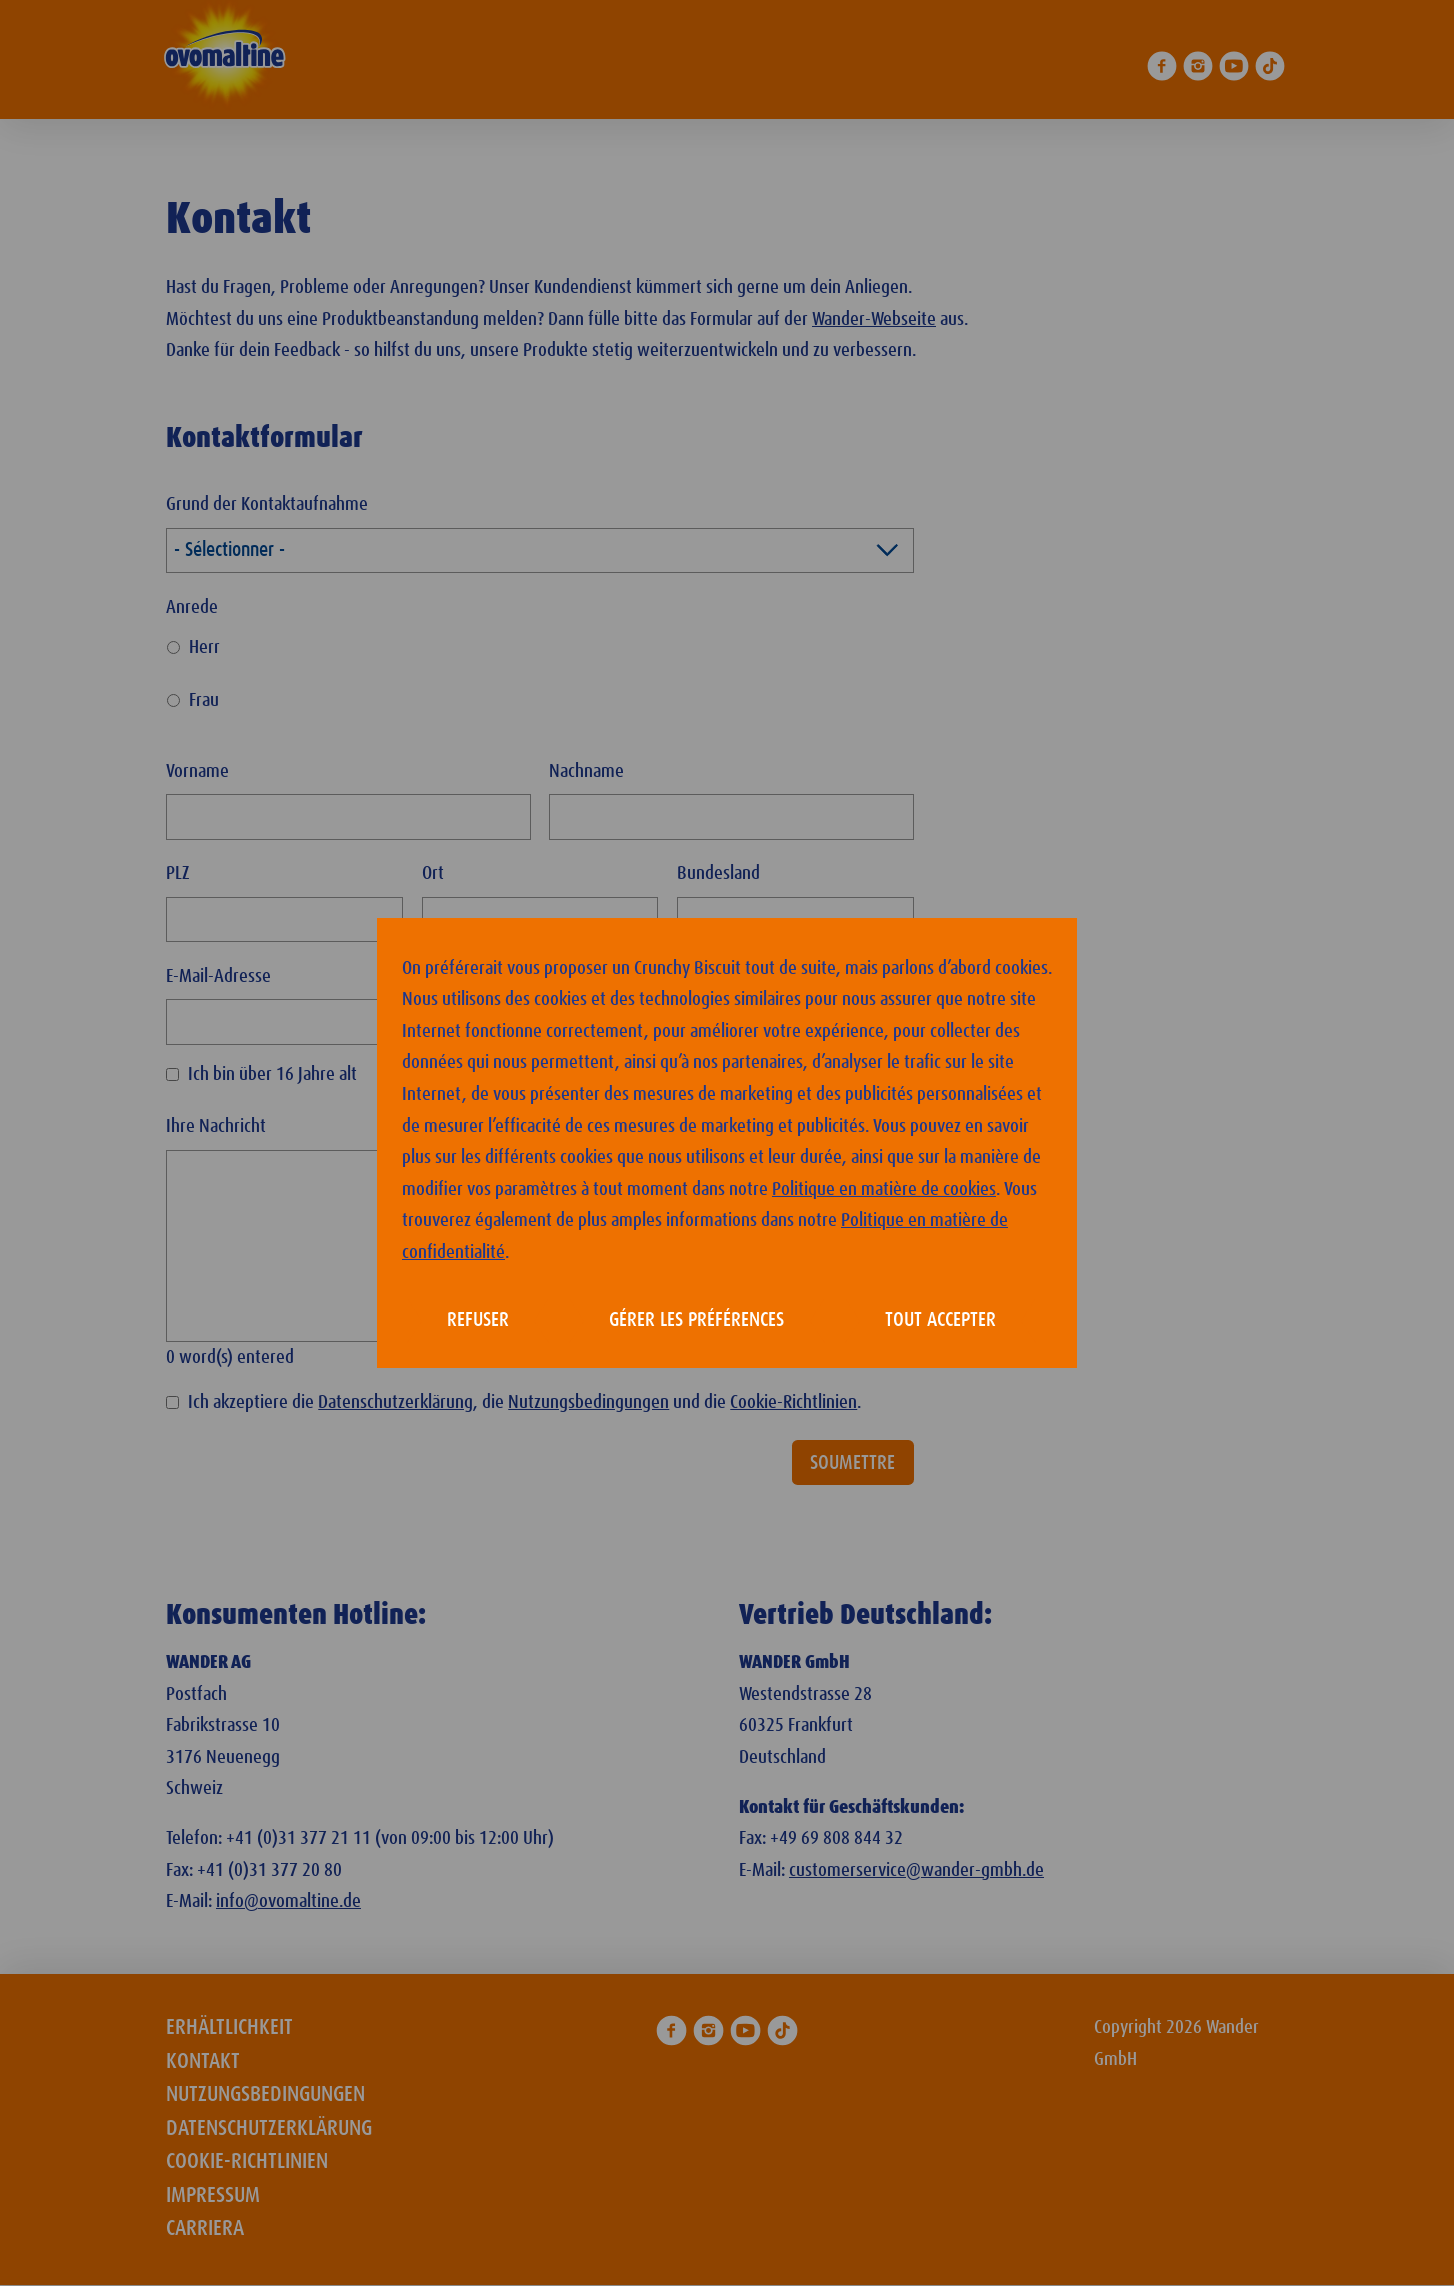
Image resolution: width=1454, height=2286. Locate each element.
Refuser (478, 1320)
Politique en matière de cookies (884, 1189)
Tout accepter (940, 1320)
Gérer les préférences (696, 1320)
